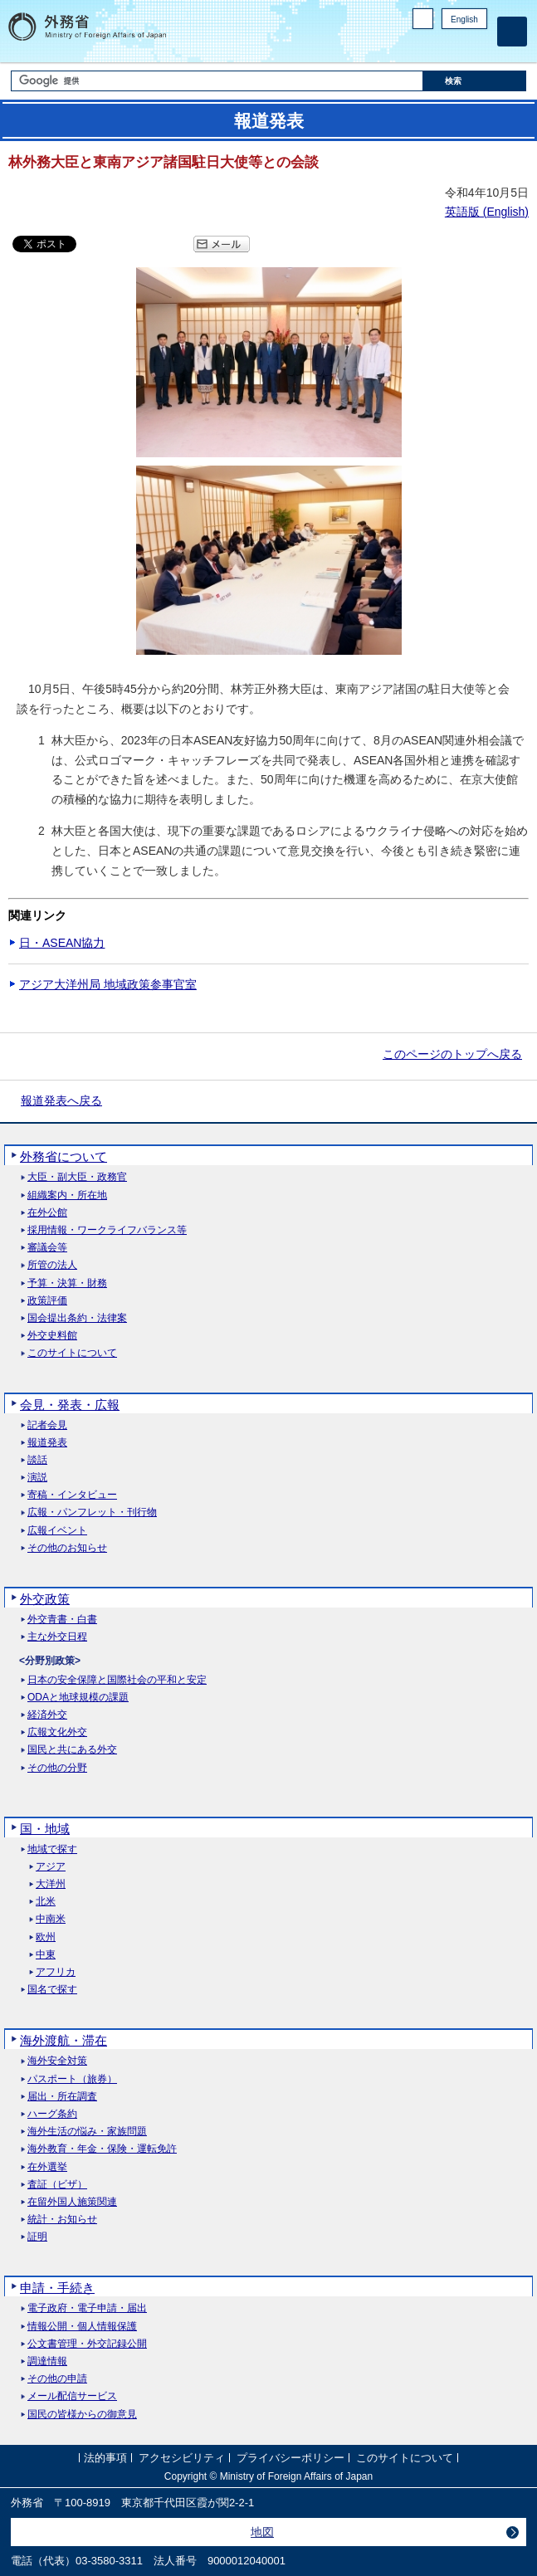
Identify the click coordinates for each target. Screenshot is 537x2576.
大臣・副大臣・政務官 (77, 1177)
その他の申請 (57, 2379)
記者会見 (47, 1425)
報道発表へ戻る (61, 1100)
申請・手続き (57, 2288)
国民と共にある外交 (72, 1749)
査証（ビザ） (57, 2184)
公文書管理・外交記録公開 (87, 2344)
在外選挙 (47, 2167)
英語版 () (487, 211)
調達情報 (47, 2361)
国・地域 (45, 1829)
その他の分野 (57, 1768)
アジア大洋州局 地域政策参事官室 (108, 984)
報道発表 (47, 1442)
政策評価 (47, 1300)
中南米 (51, 1919)
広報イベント (57, 1530)
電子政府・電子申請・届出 (87, 2308)
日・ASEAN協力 (62, 942)
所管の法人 (52, 1265)
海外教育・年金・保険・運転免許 (102, 2149)
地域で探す (52, 1849)
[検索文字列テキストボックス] (217, 81)
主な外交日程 (57, 1637)
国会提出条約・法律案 (77, 1318)
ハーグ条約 (52, 2114)
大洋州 (51, 1884)
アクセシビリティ (182, 2458)
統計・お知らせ (62, 2219)
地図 (262, 2532)
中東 (46, 1954)
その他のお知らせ (67, 1548)
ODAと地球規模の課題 (78, 1697)
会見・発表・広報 (70, 1405)
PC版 (423, 18)
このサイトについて (72, 1353)
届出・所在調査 (62, 2096)
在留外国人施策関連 (72, 2202)
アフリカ (56, 1972)
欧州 (46, 1937)
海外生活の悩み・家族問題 (87, 2131)
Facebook (435, 46)
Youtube (478, 46)
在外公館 (47, 1213)
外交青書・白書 (62, 1619)
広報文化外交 (57, 1732)
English (464, 19)
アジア (51, 1866)
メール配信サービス (72, 2396)
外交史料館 (52, 1335)
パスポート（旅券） (72, 2079)
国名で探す (52, 1989)
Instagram (456, 46)
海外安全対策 (57, 2061)
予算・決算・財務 (67, 1283)
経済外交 (47, 1715)
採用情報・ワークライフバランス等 (107, 1230)
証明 (37, 2237)
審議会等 (47, 1247)
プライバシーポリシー (290, 2458)
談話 (37, 1460)
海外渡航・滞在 (63, 2040)
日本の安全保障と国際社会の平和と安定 (117, 1680)
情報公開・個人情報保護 (82, 2326)
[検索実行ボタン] (474, 81)
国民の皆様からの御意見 (82, 2414)
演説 (37, 1477)
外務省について (63, 1156)
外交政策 (45, 1599)
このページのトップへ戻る (452, 1054)
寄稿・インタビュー (72, 1495)
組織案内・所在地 (67, 1195)
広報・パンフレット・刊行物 (92, 1512)
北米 (46, 1901)
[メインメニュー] (512, 31)
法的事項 (105, 2458)
